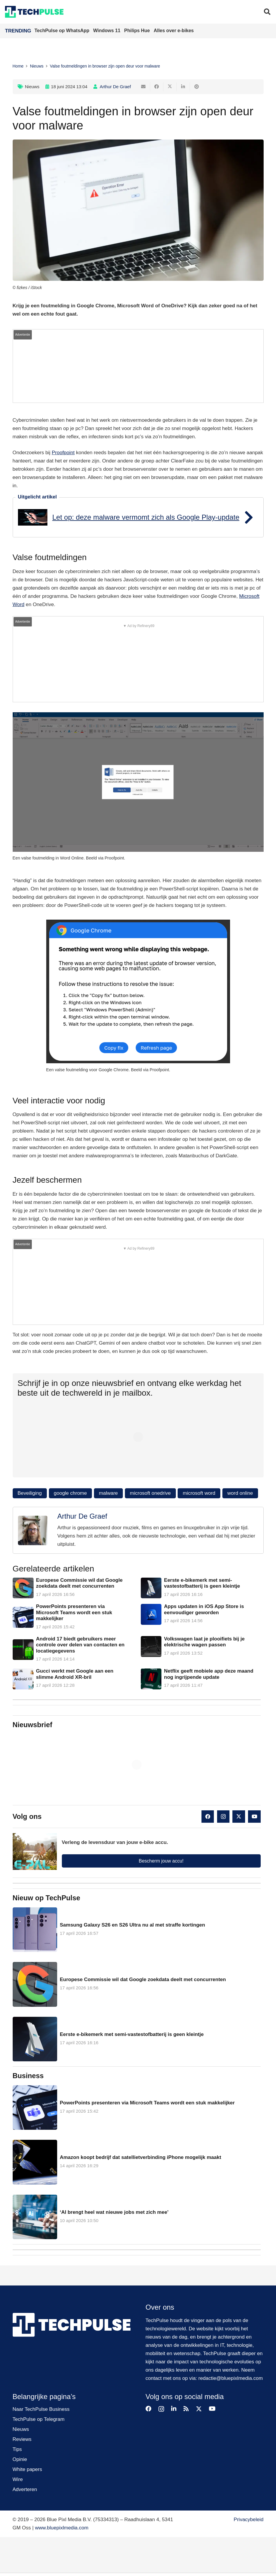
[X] (238, 1816)
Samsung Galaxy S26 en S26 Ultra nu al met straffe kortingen (132, 1925)
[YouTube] (254, 1816)
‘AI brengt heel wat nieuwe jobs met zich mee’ (114, 2212)
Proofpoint (63, 452)
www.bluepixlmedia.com (61, 2528)
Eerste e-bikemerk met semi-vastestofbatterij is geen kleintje (202, 1583)
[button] (267, 11)
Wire (18, 2479)
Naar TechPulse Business (41, 2409)
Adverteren (25, 2489)
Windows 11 (107, 30)
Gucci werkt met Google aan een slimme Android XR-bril (74, 1674)
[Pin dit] (196, 86)
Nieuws (32, 86)
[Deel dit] (156, 86)
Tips (17, 2449)
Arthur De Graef (115, 86)
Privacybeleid (248, 2519)
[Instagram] (223, 1816)
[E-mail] (143, 86)
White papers (27, 2469)
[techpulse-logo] (34, 12)
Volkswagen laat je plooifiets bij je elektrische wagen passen (204, 1642)
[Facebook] (207, 1816)
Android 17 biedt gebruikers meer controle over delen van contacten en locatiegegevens (80, 1645)
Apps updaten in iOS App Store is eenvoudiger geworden (204, 1609)
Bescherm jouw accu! (161, 1860)
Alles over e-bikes (174, 30)
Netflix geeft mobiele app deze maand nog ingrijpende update (208, 1674)
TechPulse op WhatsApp (62, 30)
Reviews (22, 2439)
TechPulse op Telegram (39, 2419)
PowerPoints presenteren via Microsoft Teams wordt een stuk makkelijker (74, 1612)
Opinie (20, 2459)
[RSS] (186, 2409)
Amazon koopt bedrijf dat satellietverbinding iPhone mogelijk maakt (140, 2157)
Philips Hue (137, 30)
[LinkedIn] (173, 2409)
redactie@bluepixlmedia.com (231, 2378)
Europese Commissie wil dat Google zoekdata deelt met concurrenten (79, 1583)
